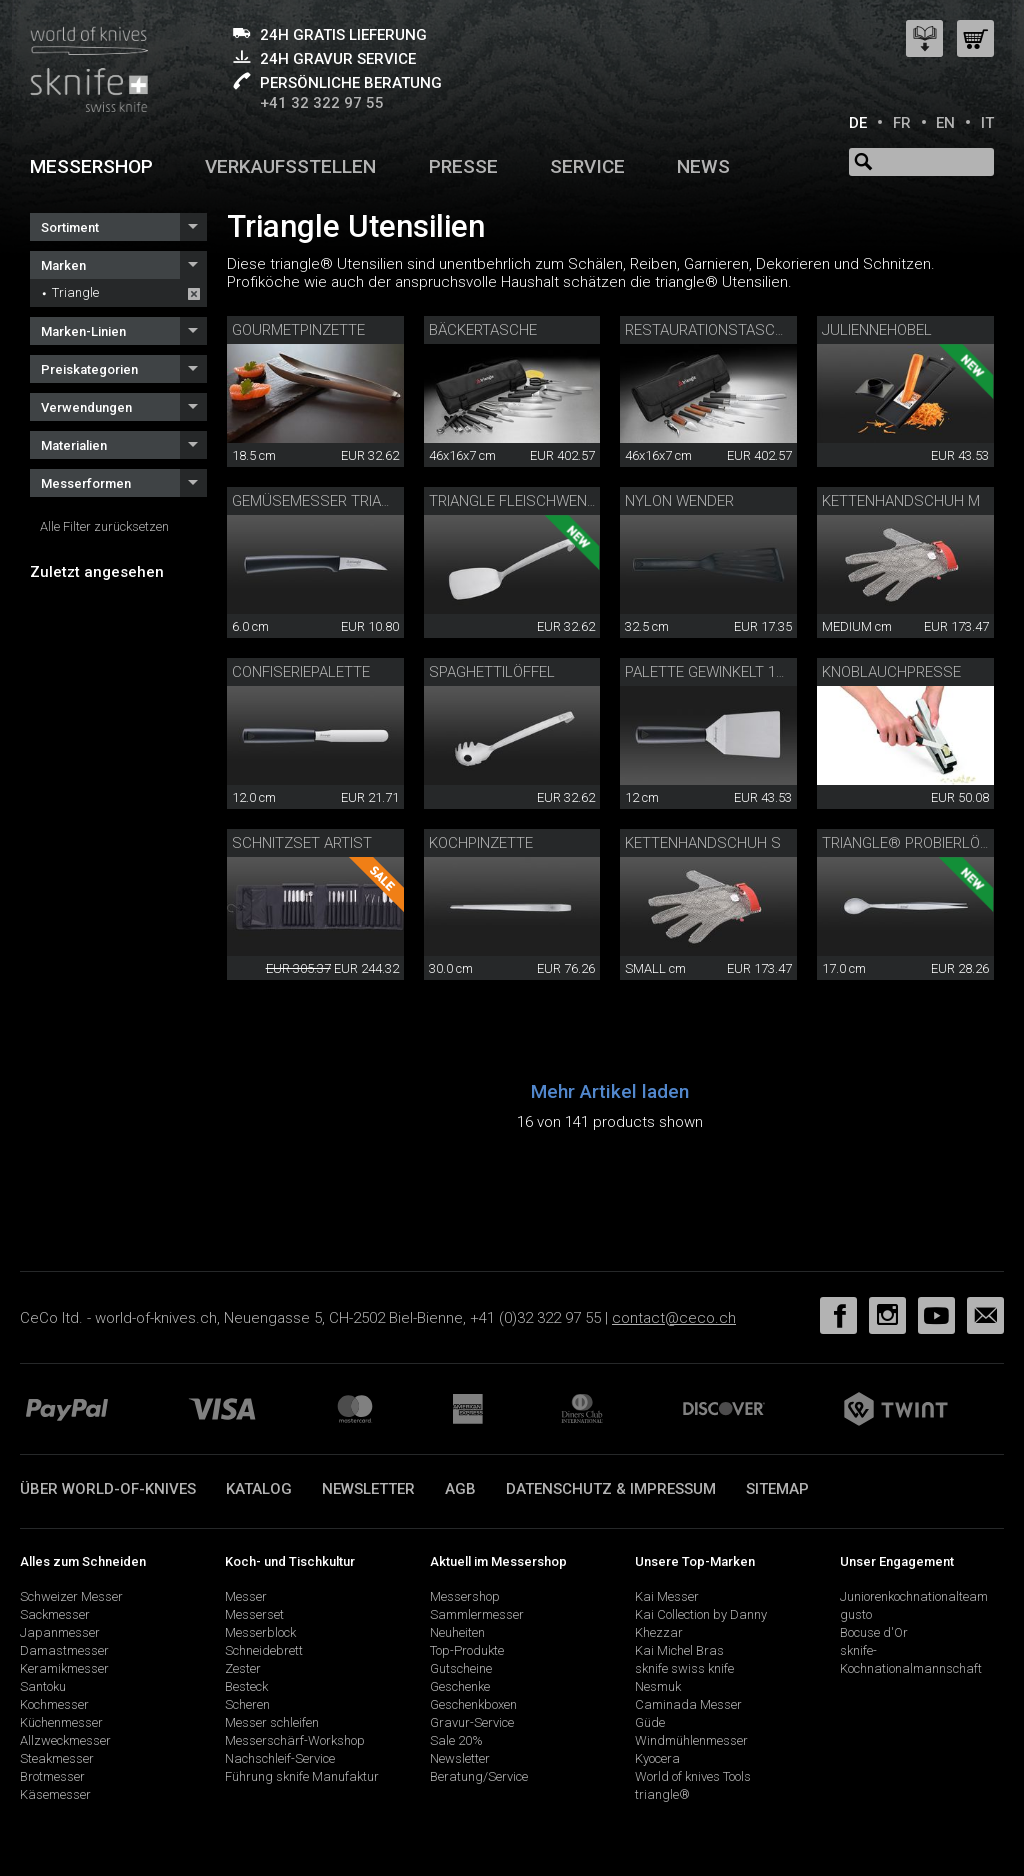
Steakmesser (57, 1758)
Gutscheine (461, 1668)
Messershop (91, 166)
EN (945, 123)
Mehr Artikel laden (610, 1091)
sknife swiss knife (684, 1668)
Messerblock (260, 1632)
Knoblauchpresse (891, 672)
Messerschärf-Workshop (295, 1740)
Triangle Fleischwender (521, 501)
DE (858, 123)
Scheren (247, 1704)
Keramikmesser (64, 1668)
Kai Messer (667, 1596)
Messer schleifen (272, 1722)
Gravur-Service (472, 1722)
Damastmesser (64, 1650)
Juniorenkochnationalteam (914, 1596)
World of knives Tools (693, 1776)
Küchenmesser (61, 1722)
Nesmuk (658, 1686)
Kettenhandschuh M (901, 501)
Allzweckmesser (65, 1740)
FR (902, 123)
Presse (463, 166)
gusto (856, 1614)
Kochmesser (54, 1704)
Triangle (75, 292)
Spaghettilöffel (492, 672)
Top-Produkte (467, 1650)
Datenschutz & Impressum (611, 1489)
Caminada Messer (688, 1704)
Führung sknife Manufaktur (302, 1776)
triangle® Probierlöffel (917, 843)
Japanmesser (60, 1632)
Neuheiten (457, 1632)
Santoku (43, 1686)
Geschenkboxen (473, 1704)
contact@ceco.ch (674, 1318)
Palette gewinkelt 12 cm (717, 672)
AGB (460, 1489)
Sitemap (777, 1489)
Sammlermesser (477, 1614)
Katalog (259, 1489)
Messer (246, 1596)
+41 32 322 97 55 (322, 103)
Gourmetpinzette (298, 330)
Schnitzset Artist (302, 843)
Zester (243, 1668)
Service (587, 166)
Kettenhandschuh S (703, 843)
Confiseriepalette (301, 672)
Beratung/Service (479, 1776)
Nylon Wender (679, 501)
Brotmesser (52, 1776)
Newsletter (368, 1489)
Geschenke (460, 1686)
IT (987, 123)
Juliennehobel (877, 330)
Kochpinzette (481, 843)
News (703, 166)
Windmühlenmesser (691, 1740)
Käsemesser (55, 1794)
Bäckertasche (483, 330)
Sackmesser (55, 1614)
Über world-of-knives (108, 1489)
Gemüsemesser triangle (324, 501)
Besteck (246, 1686)
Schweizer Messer (71, 1596)
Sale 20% (456, 1740)
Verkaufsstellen (290, 166)
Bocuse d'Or (874, 1632)
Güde (650, 1722)
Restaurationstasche (709, 330)
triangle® (662, 1794)
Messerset (254, 1614)
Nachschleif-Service (280, 1758)
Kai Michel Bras (679, 1650)
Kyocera (657, 1758)
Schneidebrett (264, 1650)
